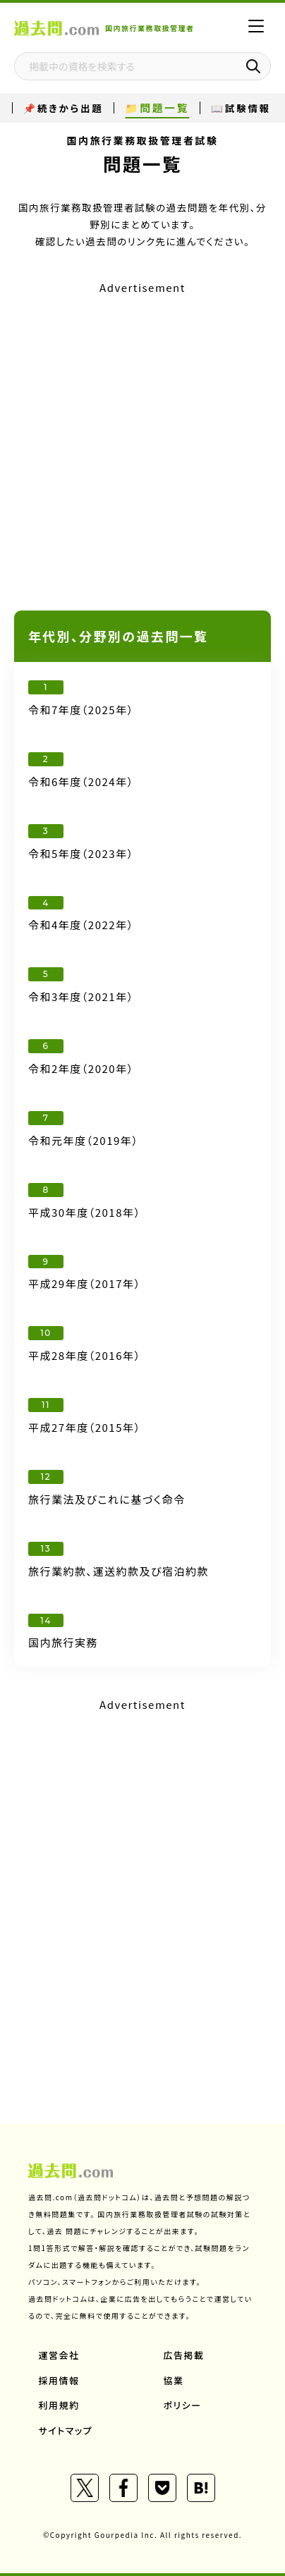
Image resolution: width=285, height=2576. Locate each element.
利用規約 (59, 2405)
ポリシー (183, 2405)
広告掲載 (184, 2355)
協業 (174, 2380)
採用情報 (59, 2380)
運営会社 (59, 2355)
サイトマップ (66, 2430)
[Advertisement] (142, 441)
